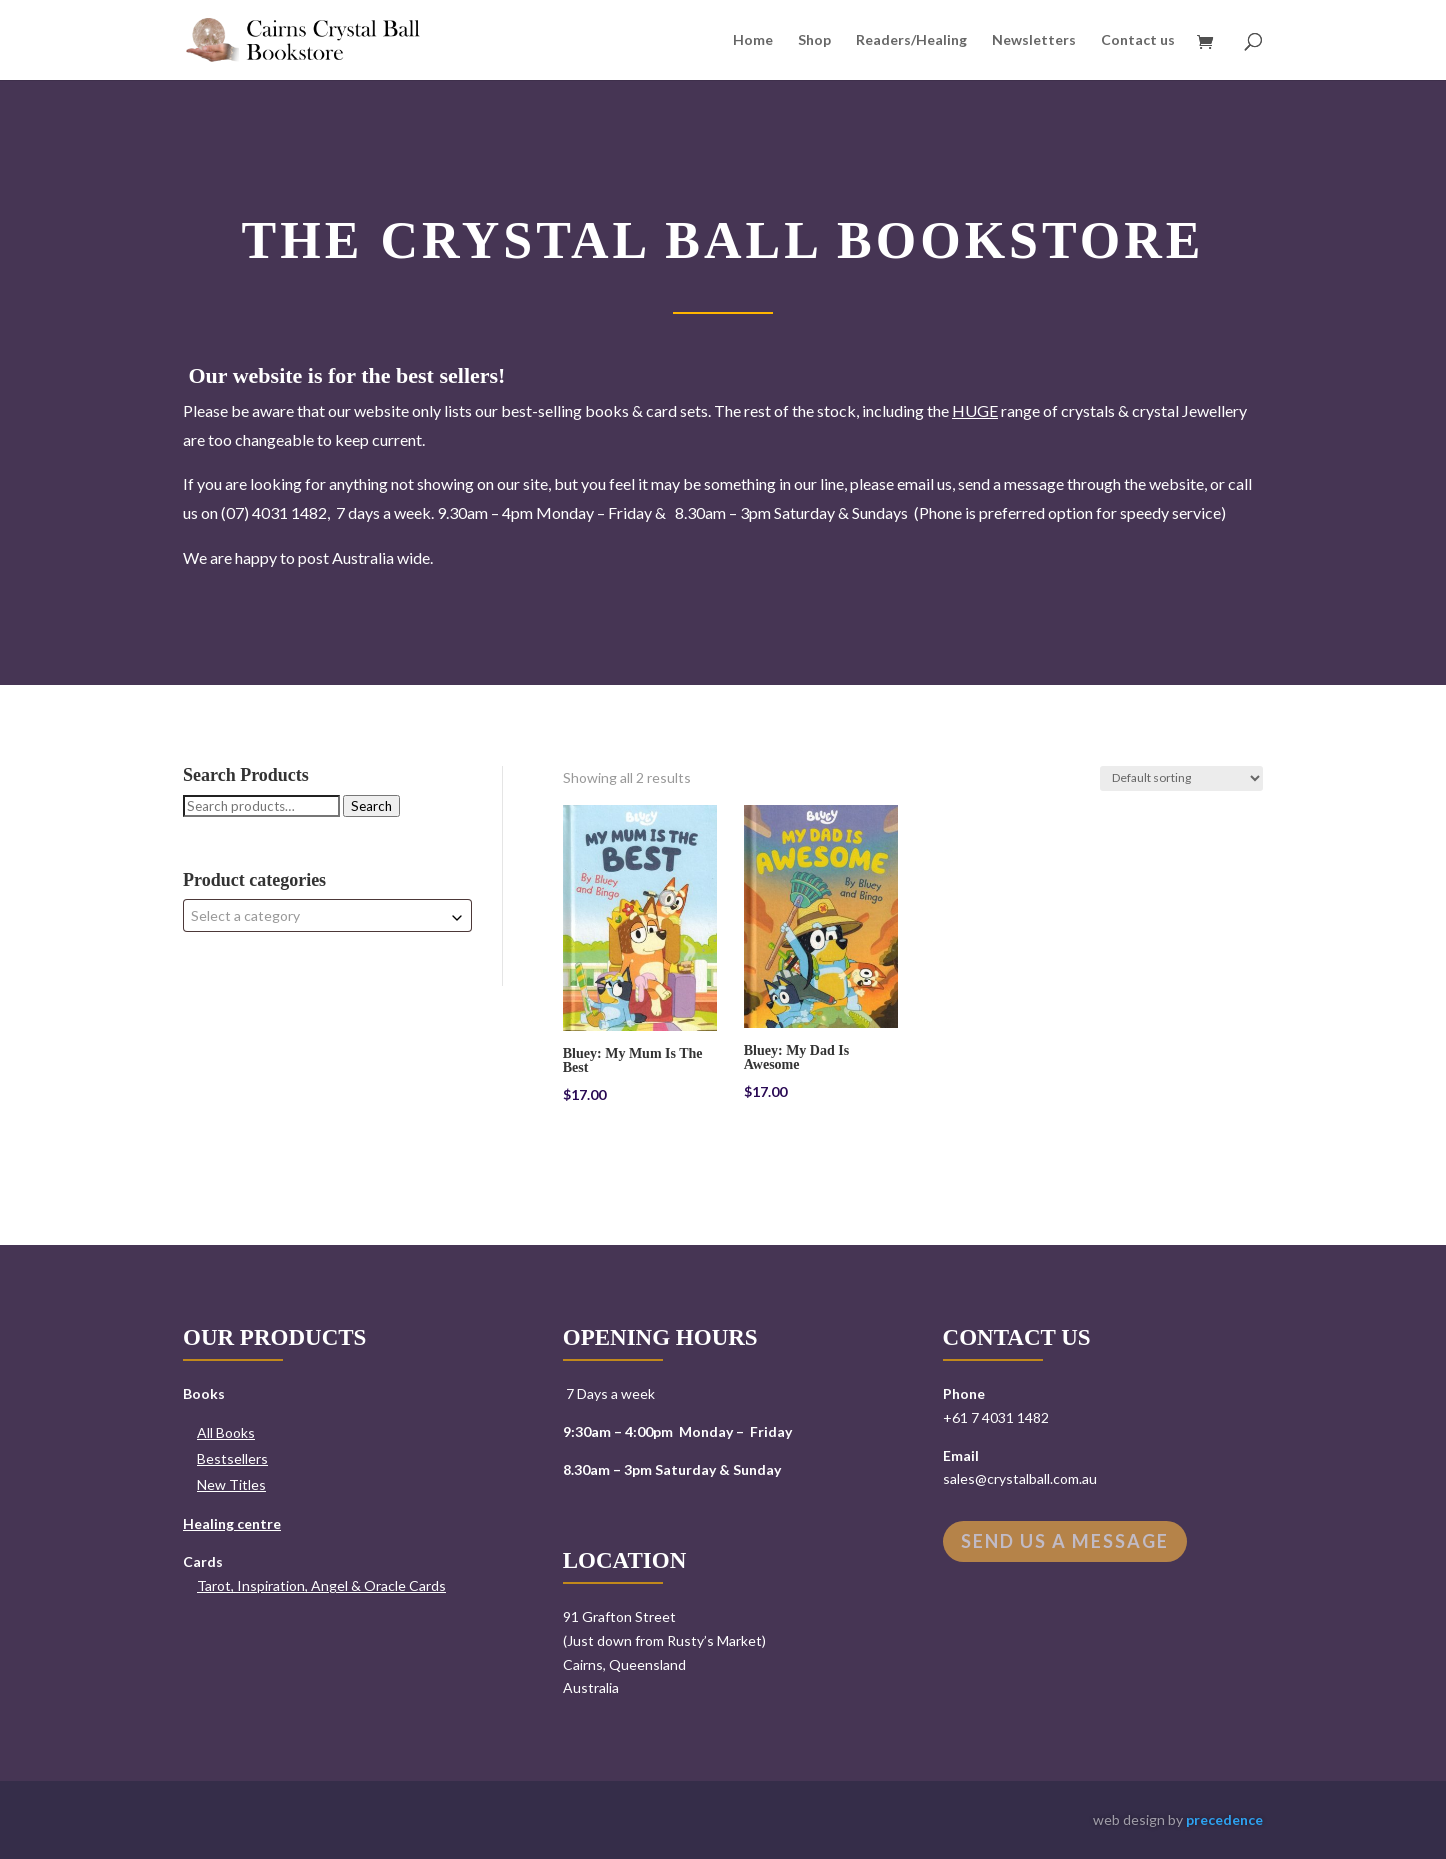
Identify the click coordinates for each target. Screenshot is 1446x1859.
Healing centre (232, 1523)
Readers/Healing (911, 40)
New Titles (231, 1484)
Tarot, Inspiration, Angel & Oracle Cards (321, 1585)
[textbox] (327, 915)
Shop (814, 40)
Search (371, 806)
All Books (226, 1432)
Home (753, 40)
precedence (1224, 1819)
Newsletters (1034, 40)
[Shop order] (1181, 778)
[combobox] (327, 915)
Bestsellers (232, 1458)
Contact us (1138, 40)
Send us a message (1065, 1541)
